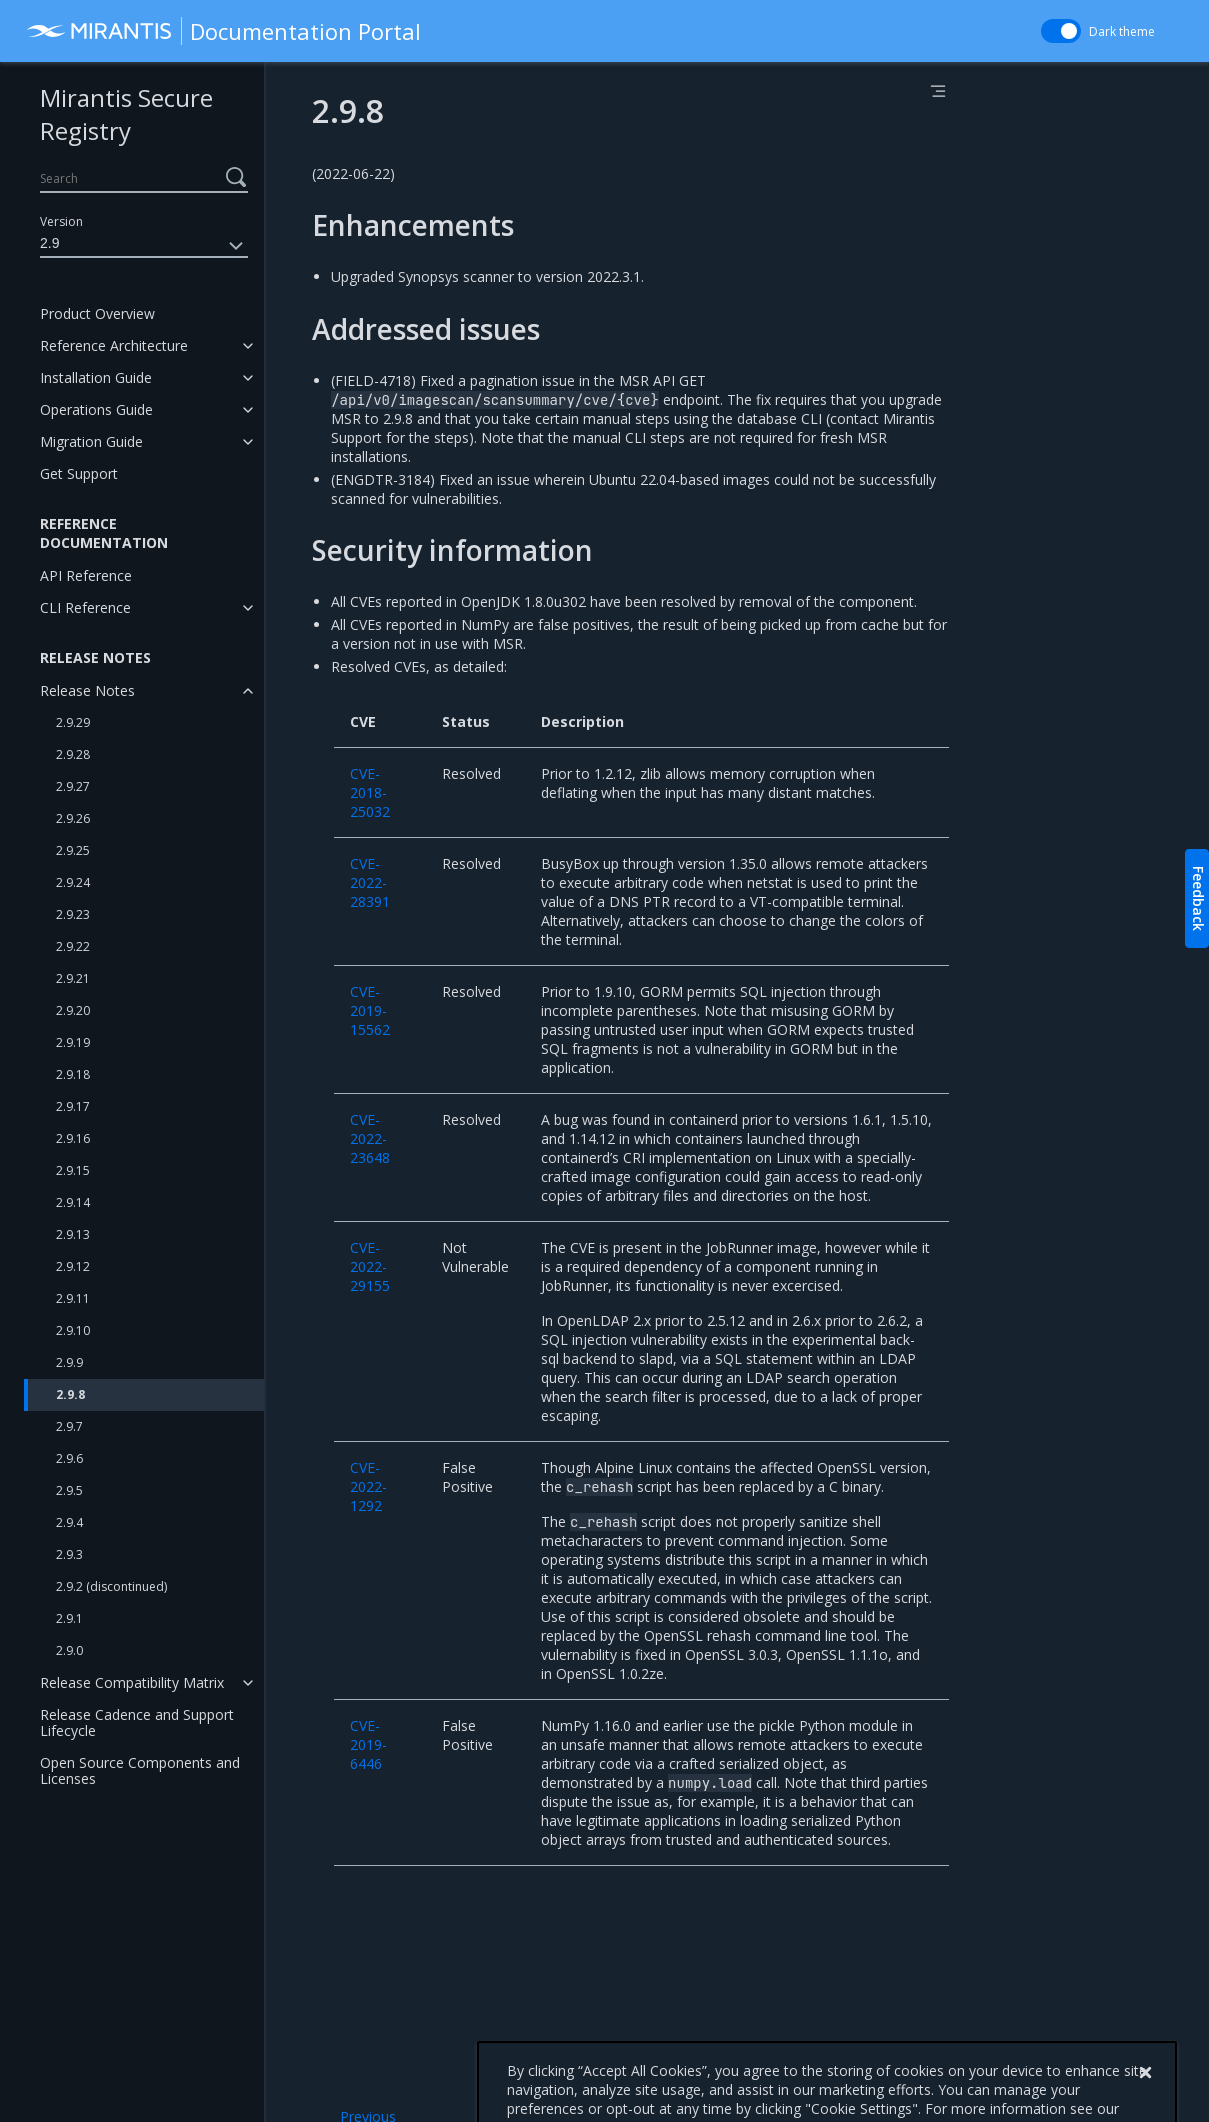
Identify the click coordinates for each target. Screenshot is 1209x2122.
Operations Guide (96, 409)
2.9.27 (73, 786)
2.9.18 (73, 1074)
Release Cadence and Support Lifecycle (137, 1722)
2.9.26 (73, 818)
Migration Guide (91, 441)
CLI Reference (85, 607)
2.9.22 (73, 946)
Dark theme (1122, 31)
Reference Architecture (114, 345)
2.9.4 (69, 1522)
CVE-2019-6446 (368, 1744)
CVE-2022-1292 (368, 1486)
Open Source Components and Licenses (140, 1770)
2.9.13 (73, 1234)
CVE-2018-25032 (370, 792)
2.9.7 (69, 1426)
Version (61, 221)
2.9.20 (73, 1010)
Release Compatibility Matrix (132, 1682)
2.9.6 (69, 1458)
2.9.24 (73, 882)
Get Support (79, 473)
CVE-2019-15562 (370, 1010)
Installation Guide (96, 377)
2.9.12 (73, 1266)
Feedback (1198, 898)
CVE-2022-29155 (370, 1266)
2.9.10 (73, 1330)
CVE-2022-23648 (370, 1138)
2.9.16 (73, 1138)
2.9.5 (69, 1490)
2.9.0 (69, 1650)
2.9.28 (73, 754)
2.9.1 (69, 1618)
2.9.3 (69, 1554)
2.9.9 (69, 1362)
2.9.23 (73, 914)
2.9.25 (73, 850)
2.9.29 (73, 722)
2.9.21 (73, 978)
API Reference (86, 575)
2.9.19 (73, 1042)
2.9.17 (73, 1106)
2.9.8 (70, 1394)
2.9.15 (73, 1170)
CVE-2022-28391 (370, 882)
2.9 (144, 246)
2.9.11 (73, 1298)
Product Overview (97, 313)
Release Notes (87, 690)
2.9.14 (73, 1202)
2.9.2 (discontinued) (111, 1586)
